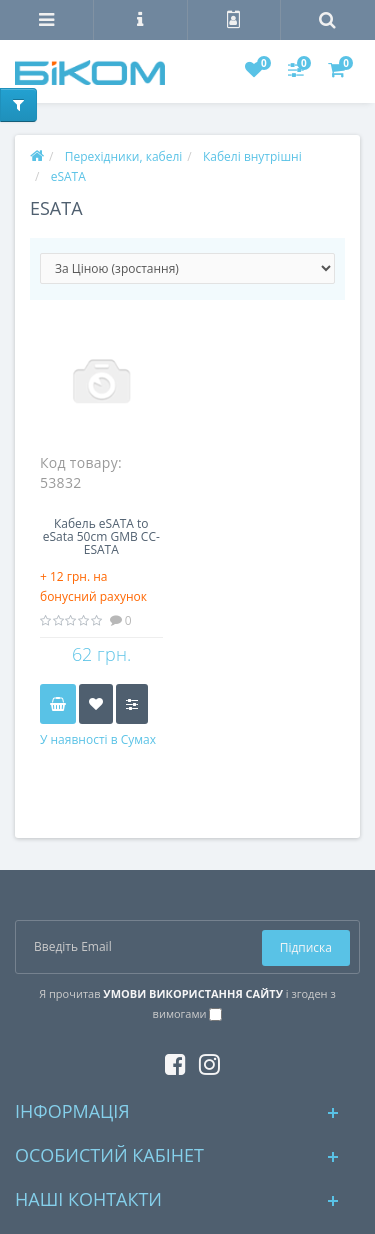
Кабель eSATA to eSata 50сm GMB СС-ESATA (101, 537)
